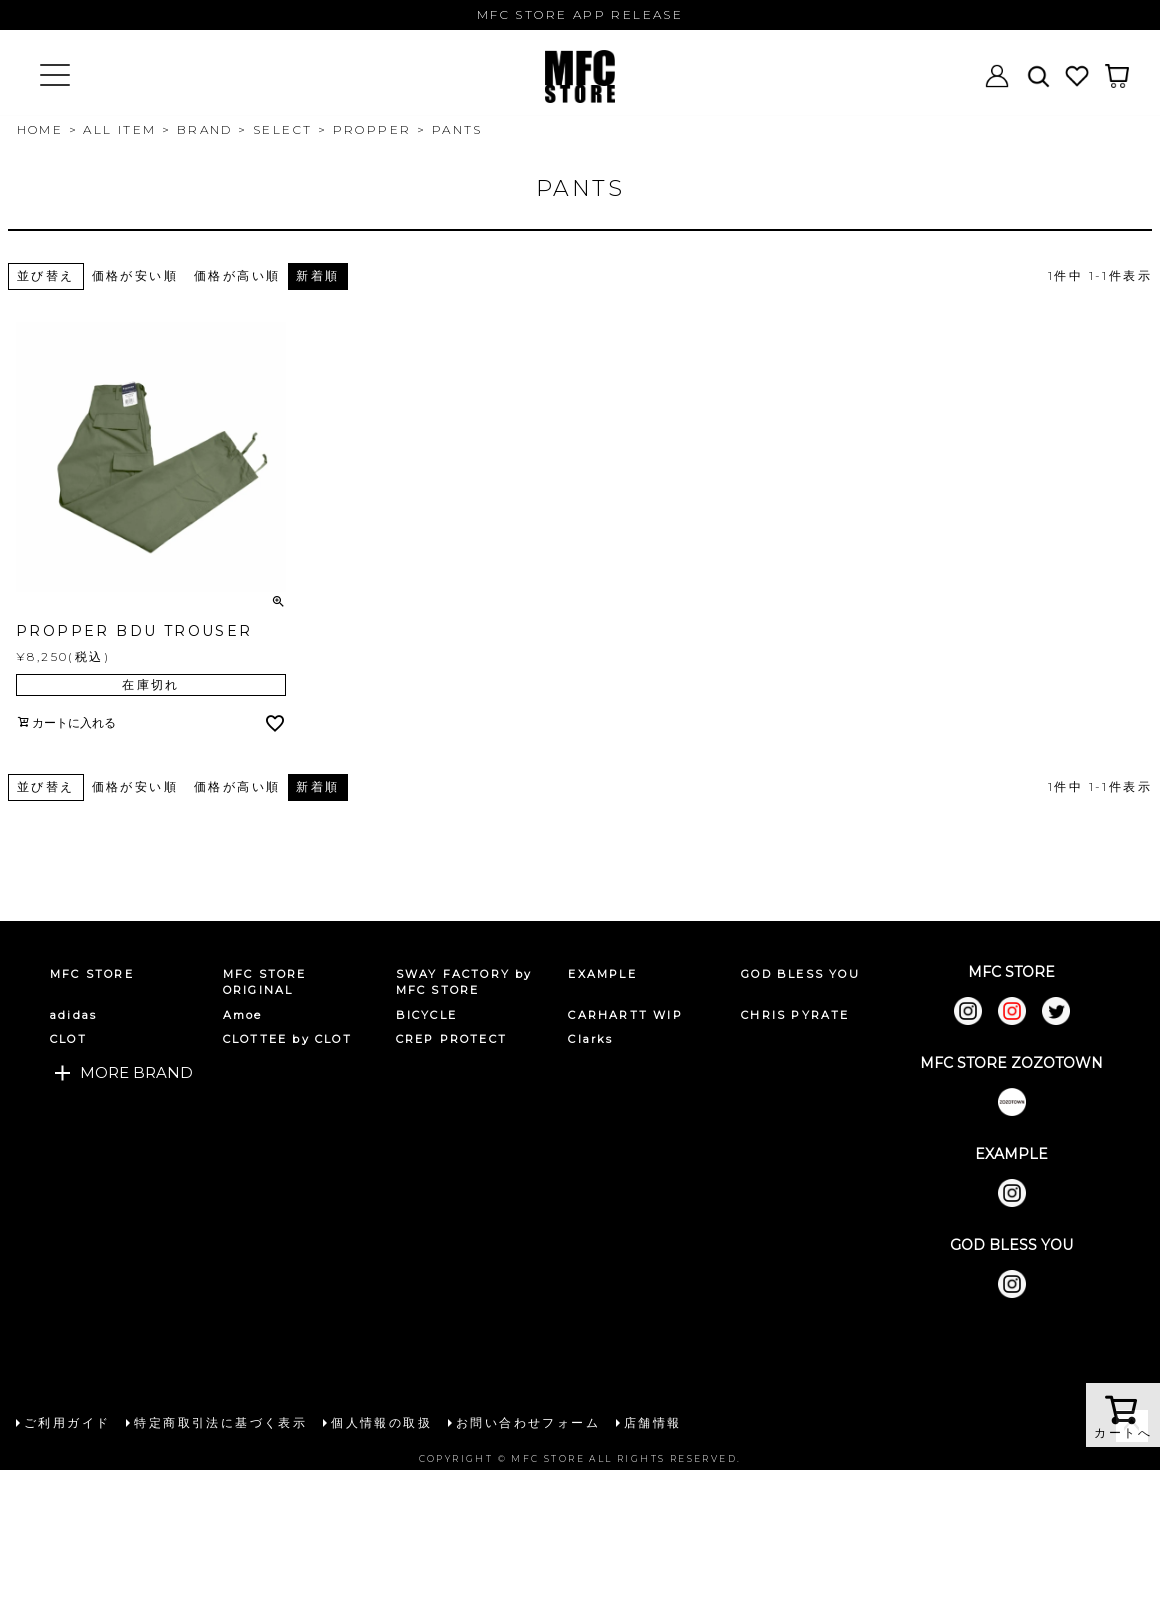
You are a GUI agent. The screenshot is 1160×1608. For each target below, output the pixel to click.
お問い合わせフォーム (528, 1422)
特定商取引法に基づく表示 (220, 1422)
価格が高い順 (237, 275)
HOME (40, 129)
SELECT (282, 129)
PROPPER (372, 129)
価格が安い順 (135, 275)
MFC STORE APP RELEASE (580, 14)
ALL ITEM (119, 129)
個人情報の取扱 (381, 1422)
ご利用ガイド (67, 1422)
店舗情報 (653, 1422)
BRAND (205, 129)
